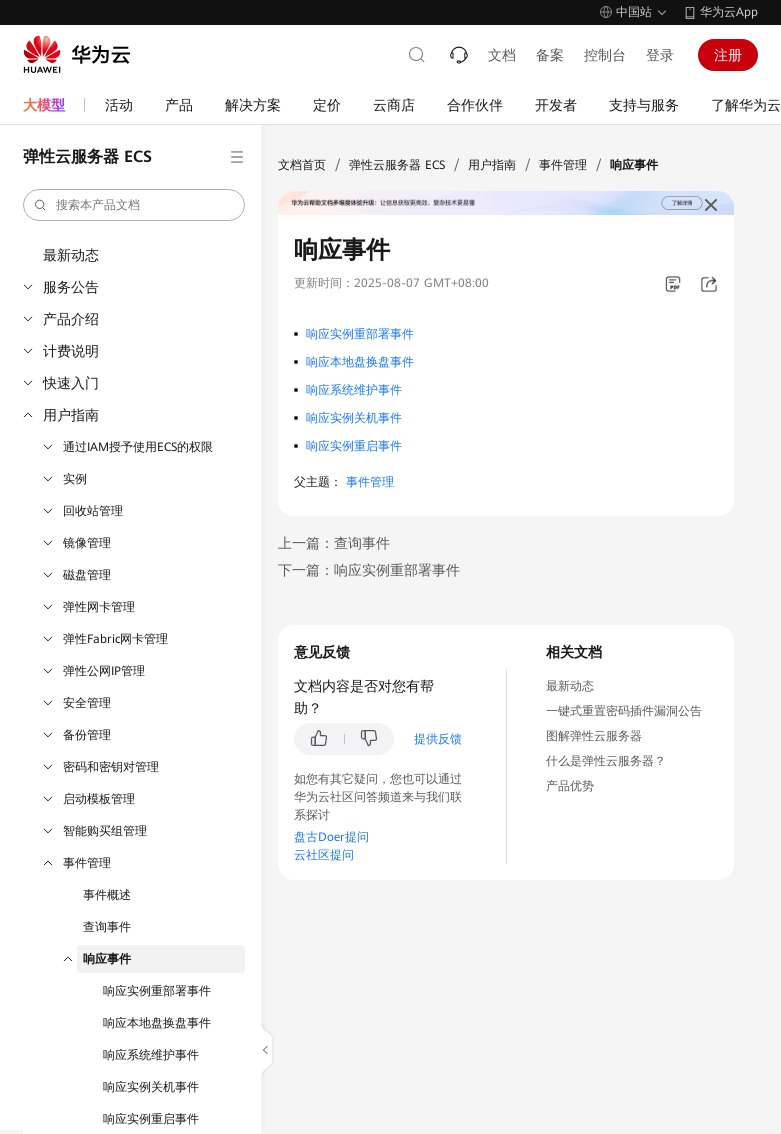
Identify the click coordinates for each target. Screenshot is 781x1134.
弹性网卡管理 (99, 607)
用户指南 (71, 415)
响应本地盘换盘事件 (157, 1023)
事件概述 (107, 895)
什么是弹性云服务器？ (606, 761)
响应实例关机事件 (151, 1087)
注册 (728, 55)
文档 (502, 55)
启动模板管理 (99, 799)
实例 (75, 479)
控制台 (605, 55)
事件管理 (87, 863)
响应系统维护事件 (151, 1055)
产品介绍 (71, 319)
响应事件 (107, 959)
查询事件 (107, 927)
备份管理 (87, 735)
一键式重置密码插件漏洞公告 (624, 711)
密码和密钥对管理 (111, 767)
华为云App (729, 12)
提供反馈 (438, 739)
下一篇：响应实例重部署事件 (369, 570)
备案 (550, 55)
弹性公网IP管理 (104, 671)
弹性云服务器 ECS (397, 165)
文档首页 (302, 165)
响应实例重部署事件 (157, 991)
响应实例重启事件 (151, 1119)
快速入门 (71, 383)
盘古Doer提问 (331, 837)
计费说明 (71, 351)
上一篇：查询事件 (334, 543)
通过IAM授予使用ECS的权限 (138, 447)
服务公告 (71, 287)
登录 (660, 55)
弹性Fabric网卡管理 (115, 639)
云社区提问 (324, 855)
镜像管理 (87, 543)
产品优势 (570, 786)
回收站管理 (93, 511)
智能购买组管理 (105, 831)
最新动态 (71, 255)
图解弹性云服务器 (594, 736)
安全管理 (87, 703)
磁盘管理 (87, 575)
